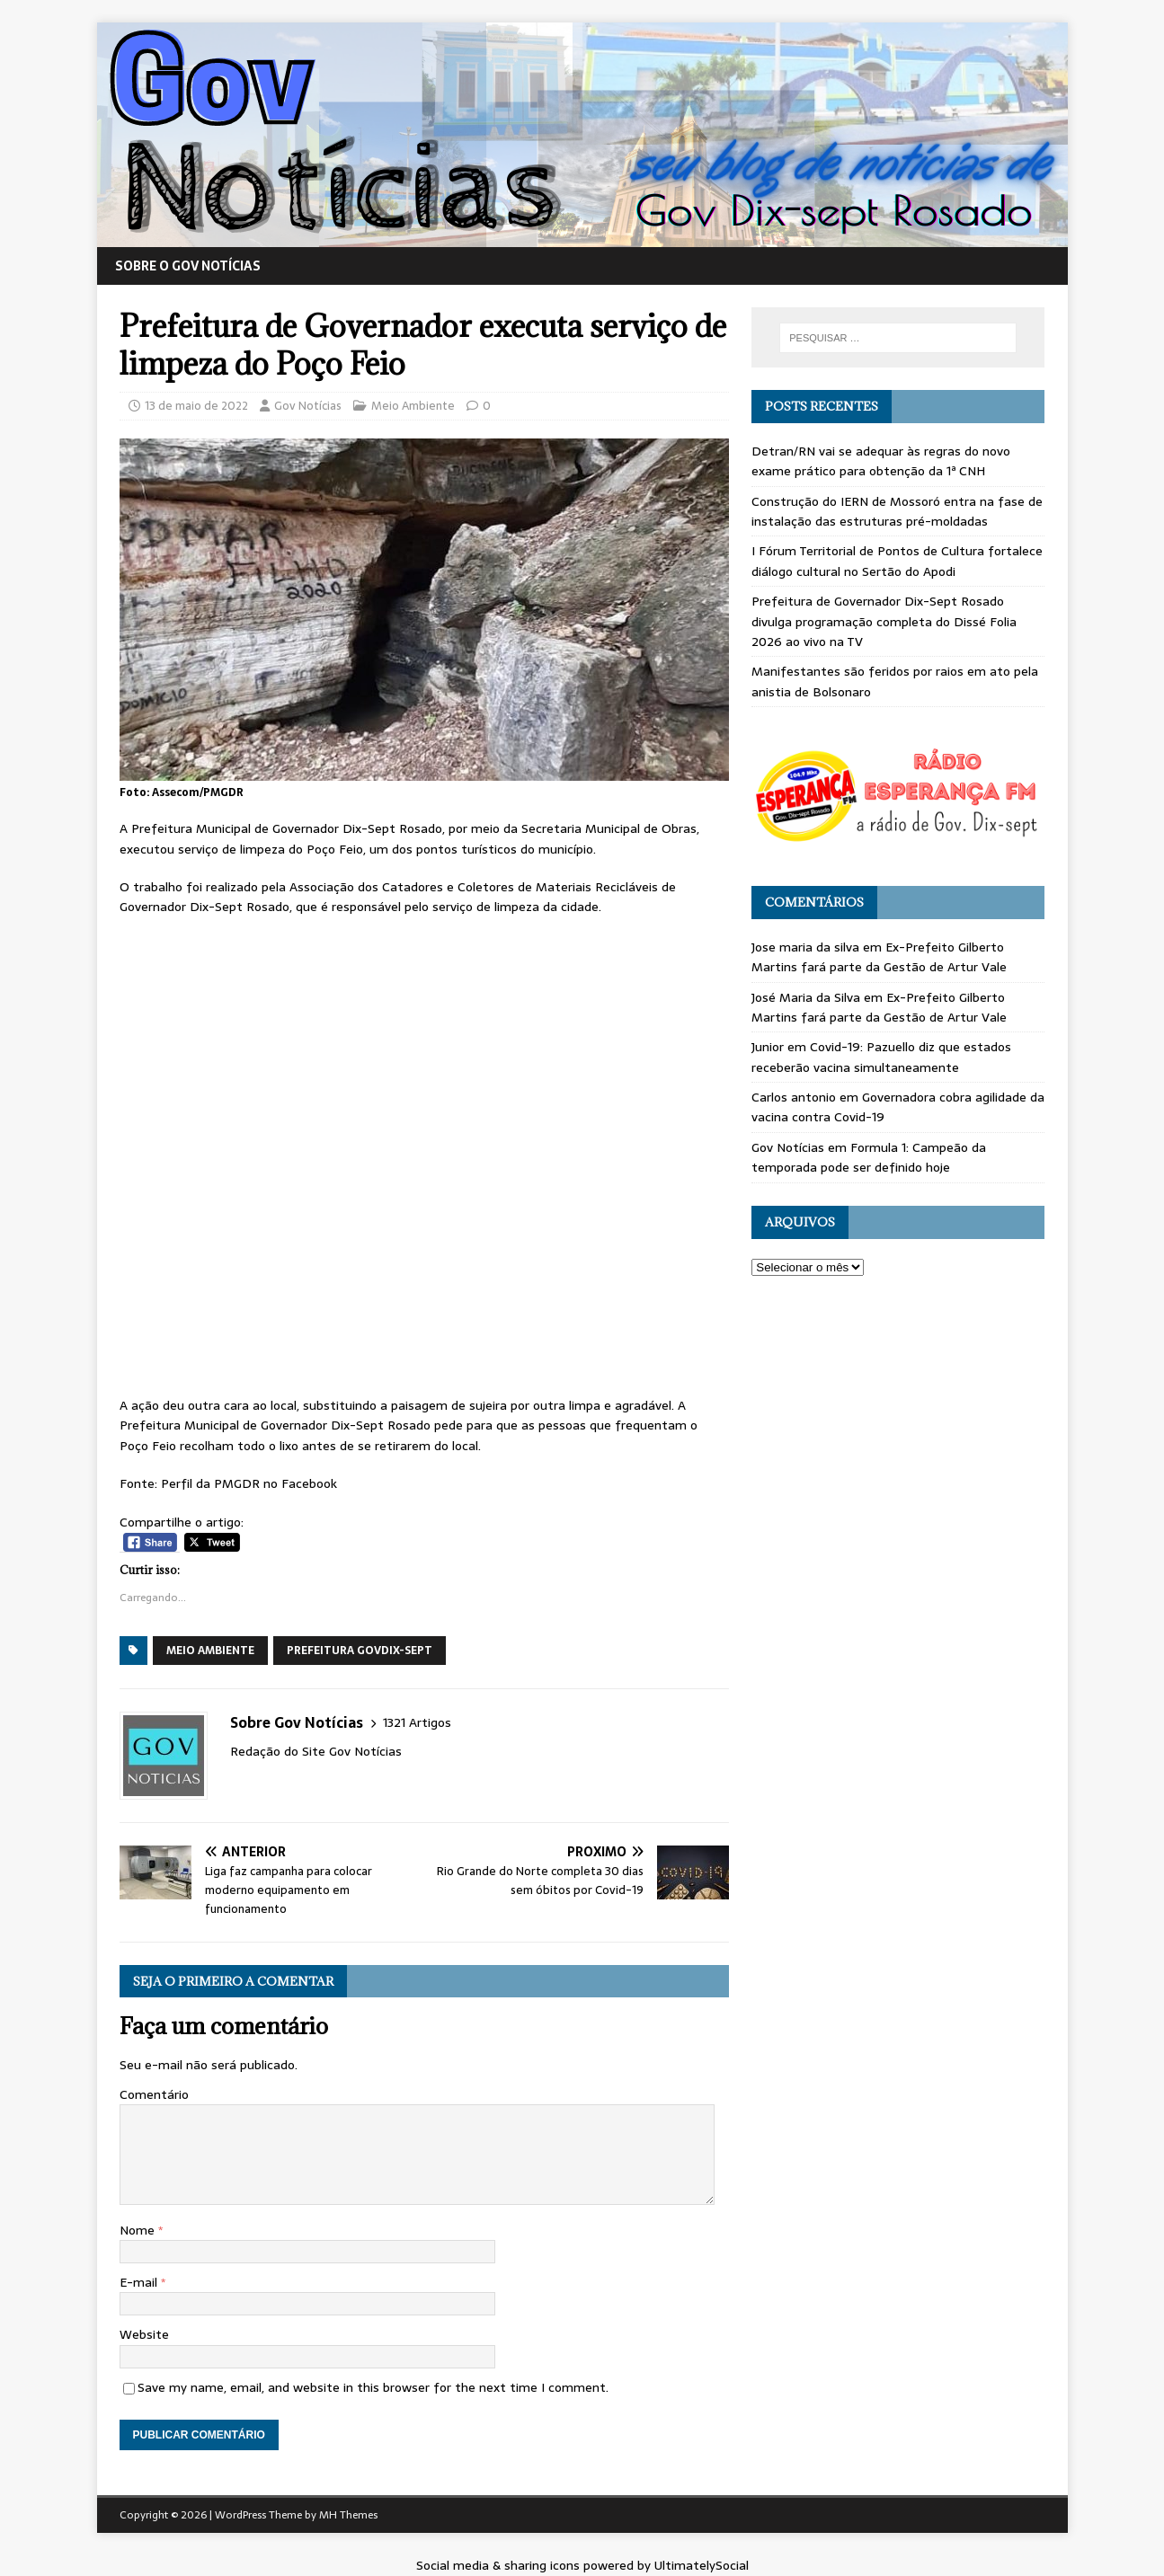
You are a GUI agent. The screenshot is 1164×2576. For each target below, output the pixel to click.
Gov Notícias (308, 405)
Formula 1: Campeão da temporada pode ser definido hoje (868, 1157)
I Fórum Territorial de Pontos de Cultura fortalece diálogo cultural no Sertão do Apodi (897, 560)
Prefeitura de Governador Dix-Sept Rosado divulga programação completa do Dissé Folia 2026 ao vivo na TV (884, 621)
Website (144, 2334)
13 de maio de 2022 (196, 405)
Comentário (154, 2094)
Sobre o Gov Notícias (188, 266)
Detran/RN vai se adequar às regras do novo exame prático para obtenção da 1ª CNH (880, 461)
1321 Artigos (417, 1722)
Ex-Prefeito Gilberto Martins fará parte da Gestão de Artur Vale (879, 957)
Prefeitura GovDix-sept (359, 1651)
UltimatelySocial (701, 2565)
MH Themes (348, 2515)
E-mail (140, 2282)
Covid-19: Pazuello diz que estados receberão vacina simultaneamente (881, 1056)
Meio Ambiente (413, 405)
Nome (139, 2230)
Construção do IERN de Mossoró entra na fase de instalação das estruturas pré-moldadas (897, 511)
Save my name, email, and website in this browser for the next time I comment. (373, 2387)
